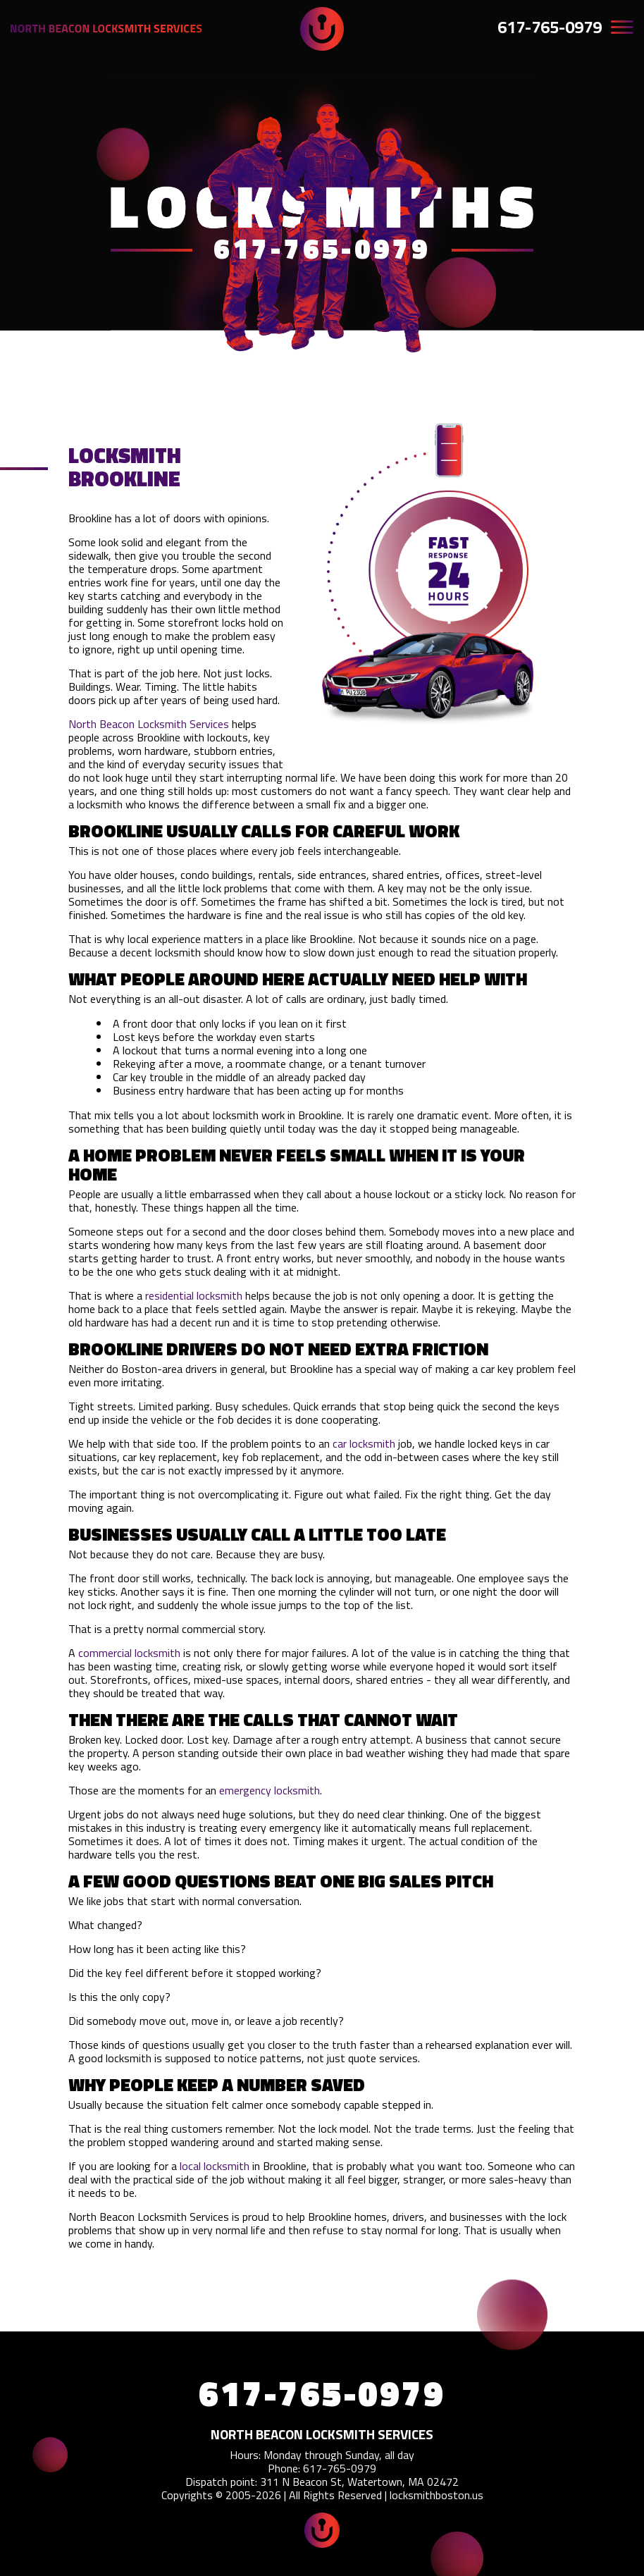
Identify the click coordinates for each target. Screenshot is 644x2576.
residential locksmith (193, 1295)
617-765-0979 (549, 26)
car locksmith (364, 1443)
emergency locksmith (269, 1790)
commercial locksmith (129, 1652)
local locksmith (214, 2165)
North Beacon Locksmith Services (148, 723)
